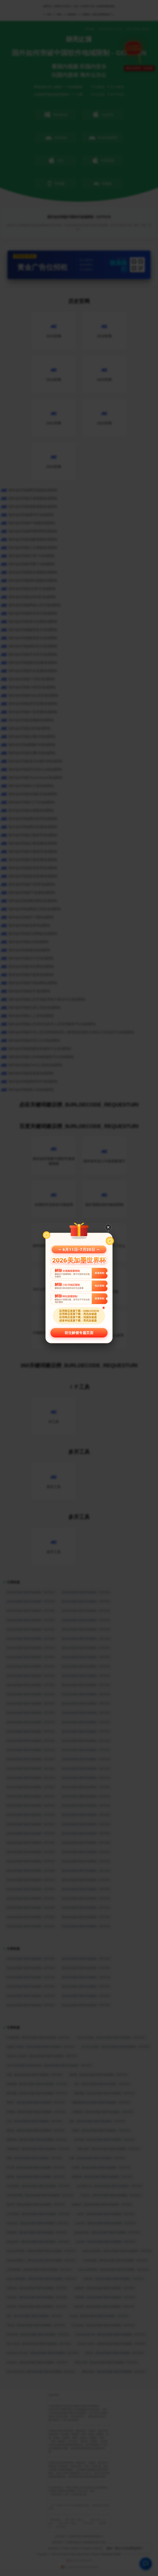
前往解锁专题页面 (79, 1333)
